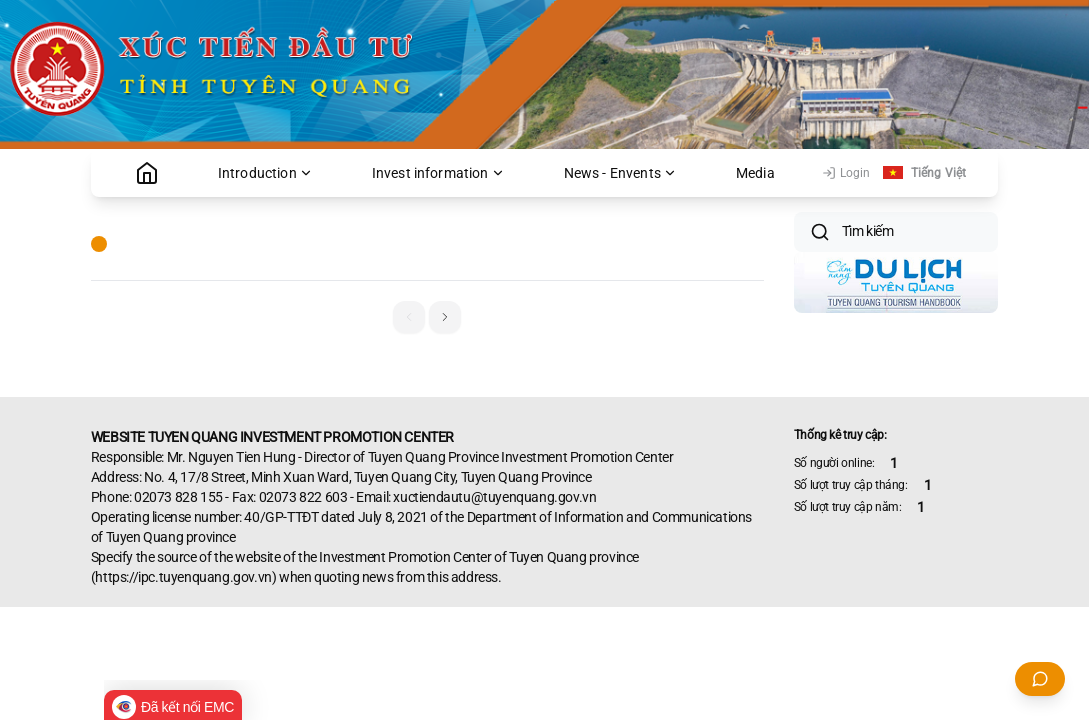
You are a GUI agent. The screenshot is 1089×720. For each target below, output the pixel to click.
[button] (445, 317)
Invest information (438, 173)
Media (755, 173)
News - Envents (620, 173)
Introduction (265, 173)
